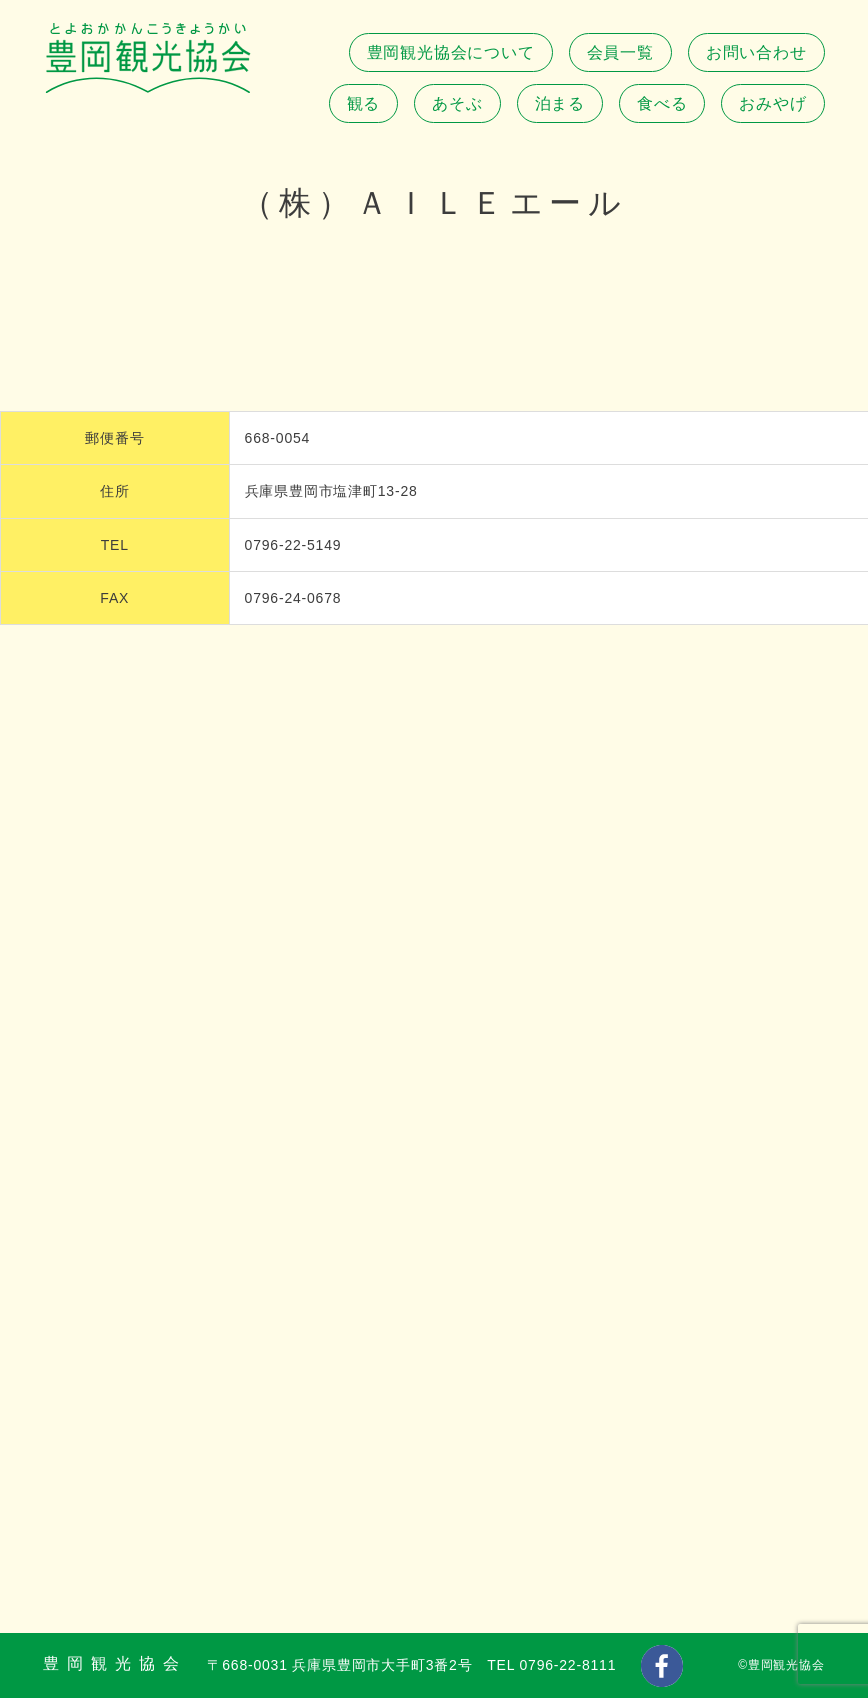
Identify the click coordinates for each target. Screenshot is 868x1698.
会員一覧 (620, 52)
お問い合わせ (756, 52)
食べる (662, 103)
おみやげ (772, 103)
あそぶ (457, 103)
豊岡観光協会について (451, 52)
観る (364, 103)
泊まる (560, 103)
